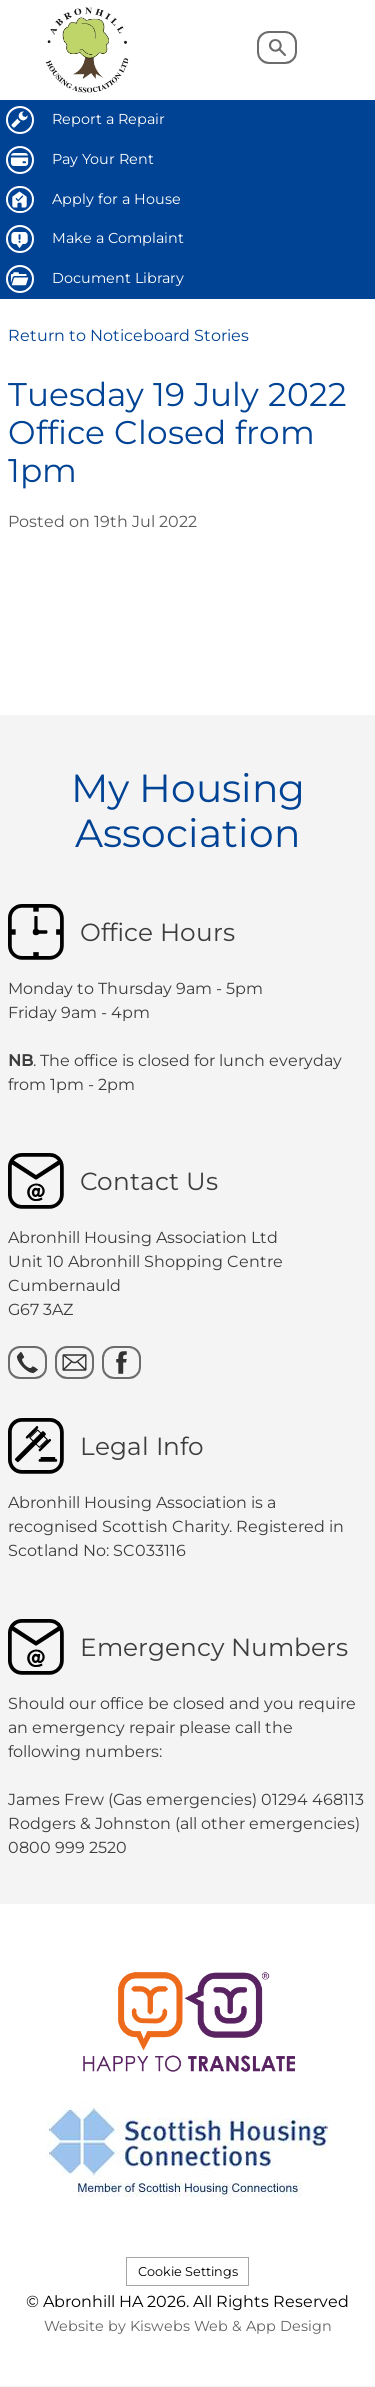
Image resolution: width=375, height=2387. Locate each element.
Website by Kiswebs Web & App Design (188, 2326)
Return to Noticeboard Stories (128, 335)
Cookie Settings (188, 2271)
